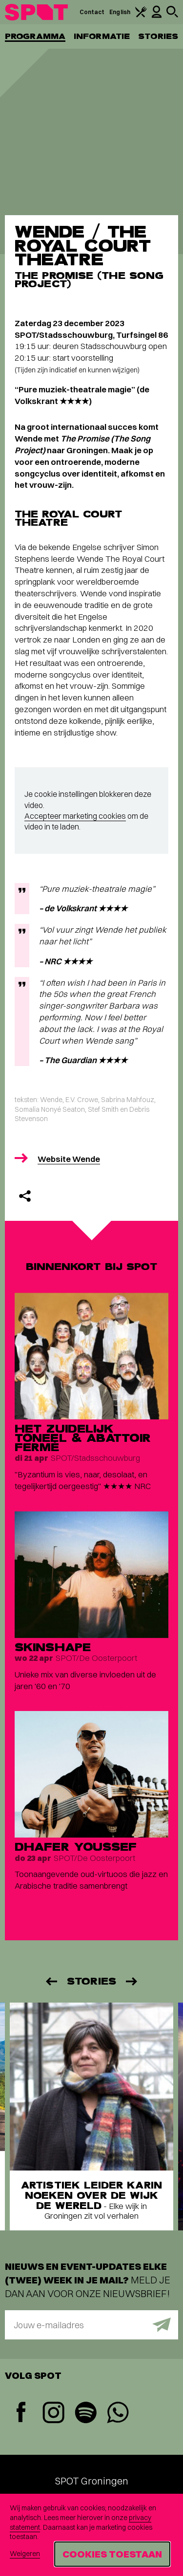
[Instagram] (53, 2413)
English (119, 12)
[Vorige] (50, 1981)
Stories (158, 36)
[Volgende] (132, 1981)
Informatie (102, 36)
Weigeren (25, 2553)
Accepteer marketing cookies (75, 816)
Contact (92, 12)
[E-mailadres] (91, 2324)
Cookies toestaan (112, 2554)
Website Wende (69, 1159)
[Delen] (25, 1196)
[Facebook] (21, 2413)
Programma (35, 36)
